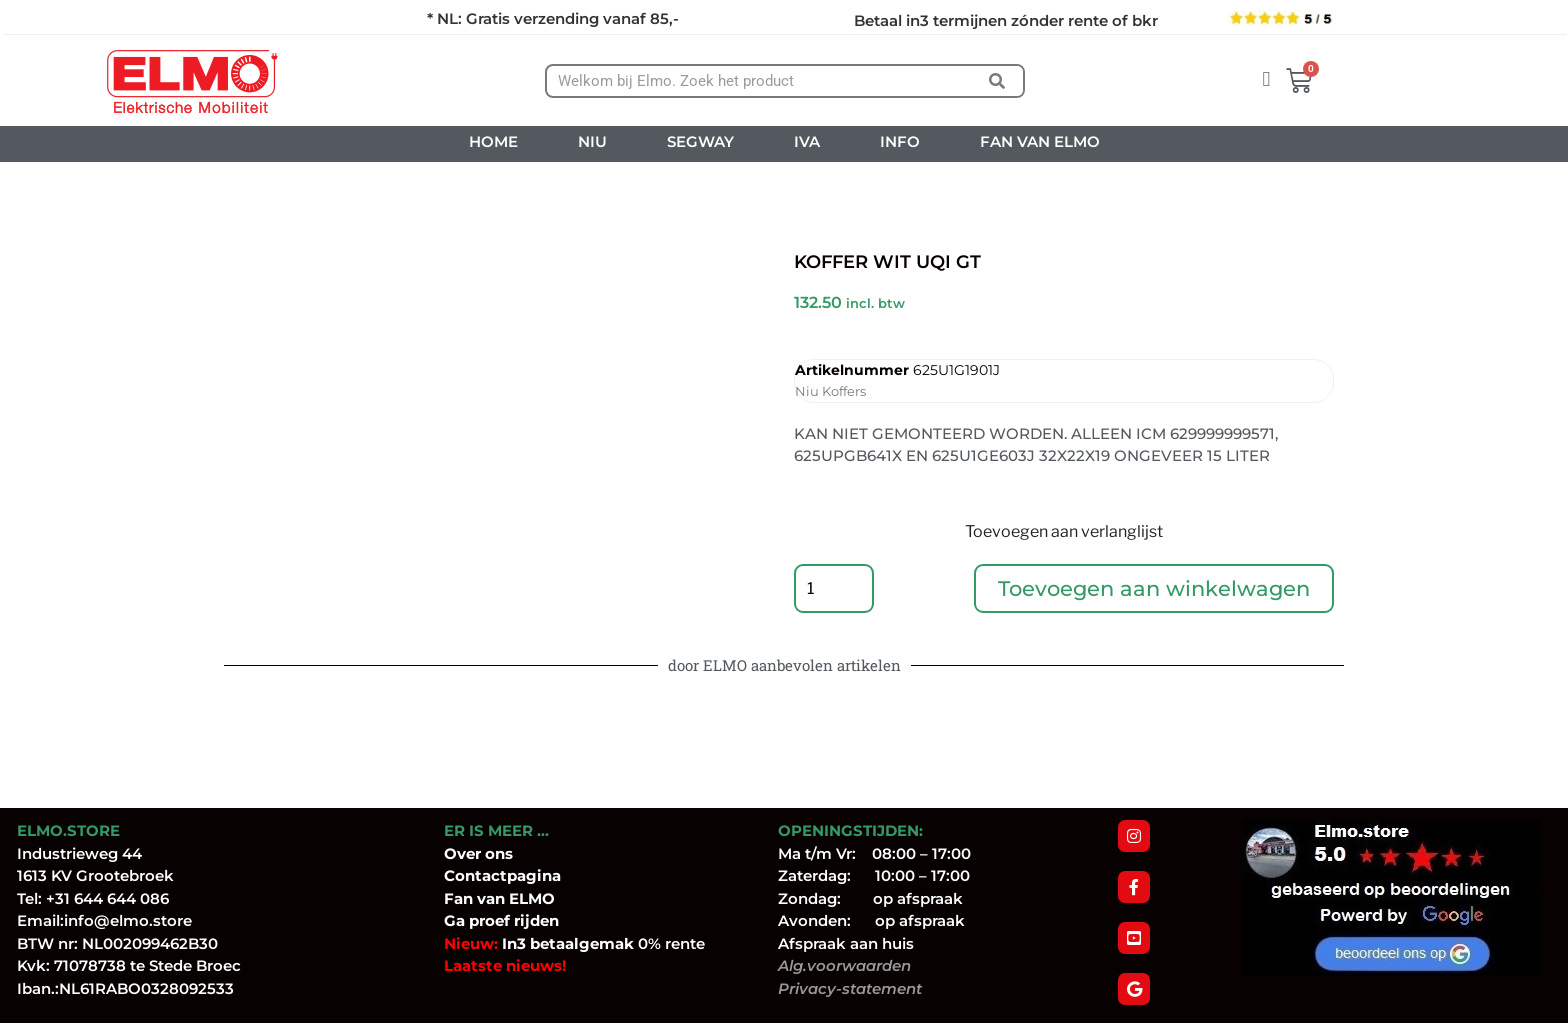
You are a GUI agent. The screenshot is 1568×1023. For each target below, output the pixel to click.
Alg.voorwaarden (844, 966)
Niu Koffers (830, 391)
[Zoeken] (997, 81)
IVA (807, 141)
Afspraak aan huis (846, 943)
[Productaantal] (834, 589)
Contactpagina (502, 876)
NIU (592, 141)
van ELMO (514, 898)
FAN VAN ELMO (1040, 141)
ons (499, 853)
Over (464, 853)
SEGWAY (700, 141)
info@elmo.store (128, 921)
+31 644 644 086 (107, 898)
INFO (900, 141)
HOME (493, 141)
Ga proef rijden (501, 921)
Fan (458, 898)
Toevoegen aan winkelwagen (1154, 588)
